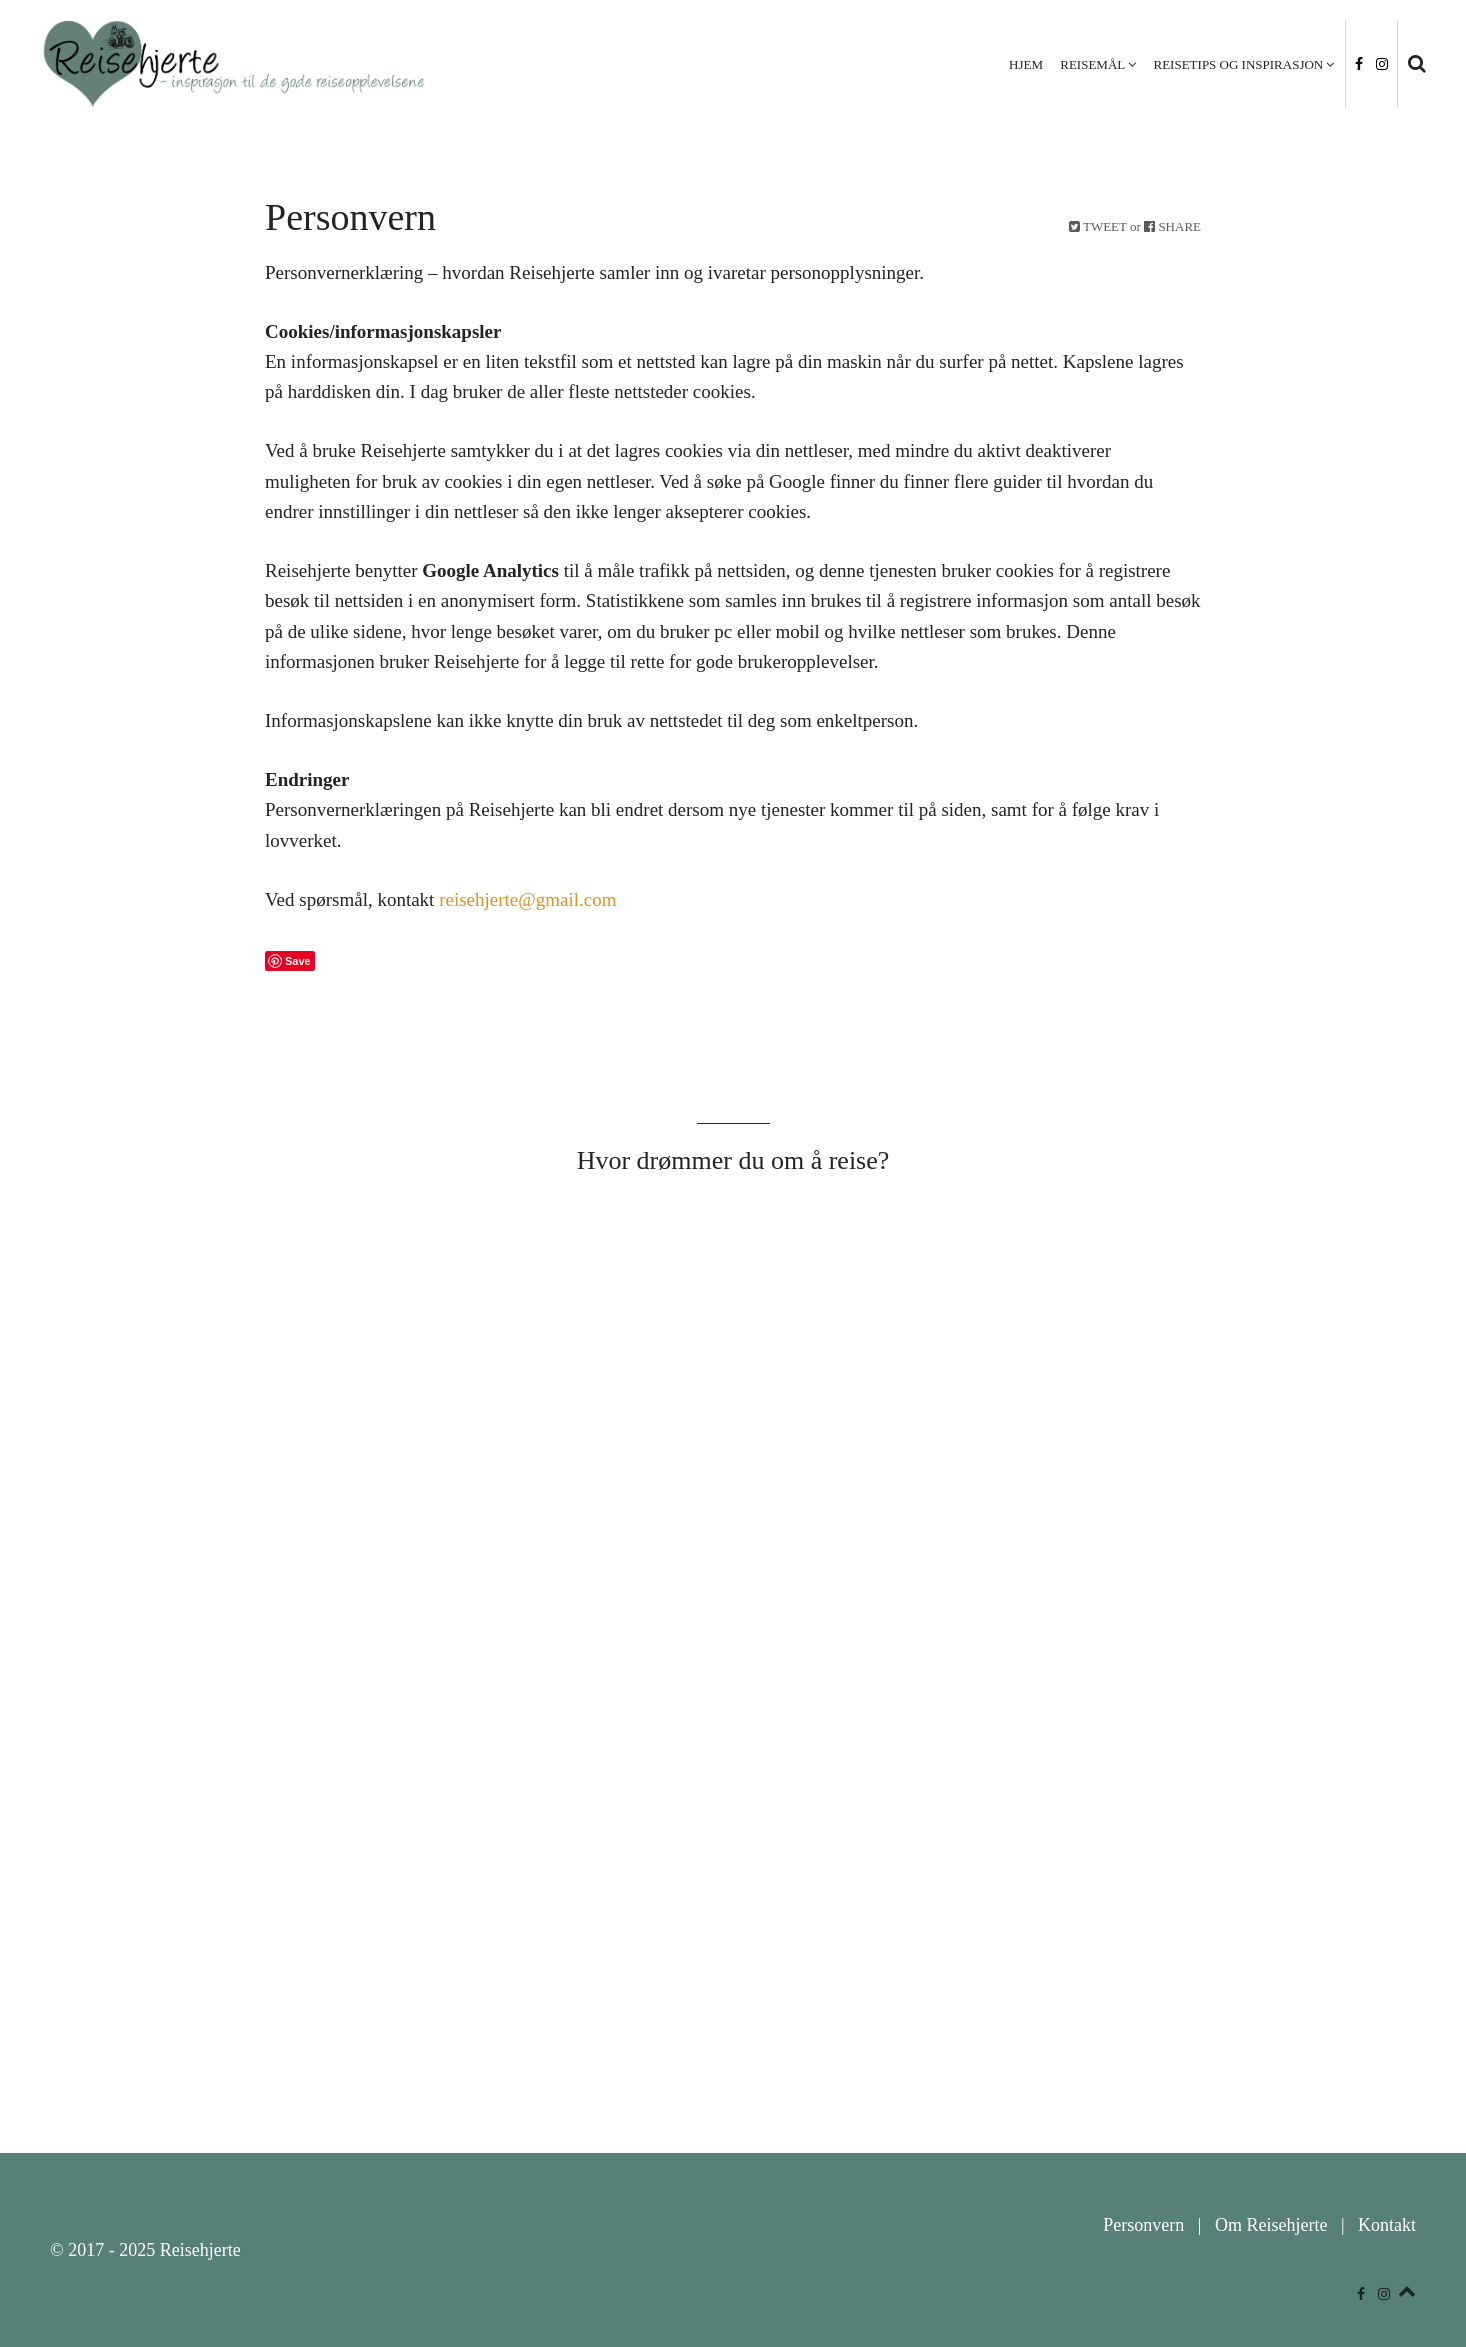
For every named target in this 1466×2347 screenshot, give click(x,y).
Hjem (1026, 64)
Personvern (1143, 2225)
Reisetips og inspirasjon (1239, 64)
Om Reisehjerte (1271, 2225)
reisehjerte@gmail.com (527, 899)
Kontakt (1387, 2225)
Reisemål (1092, 64)
